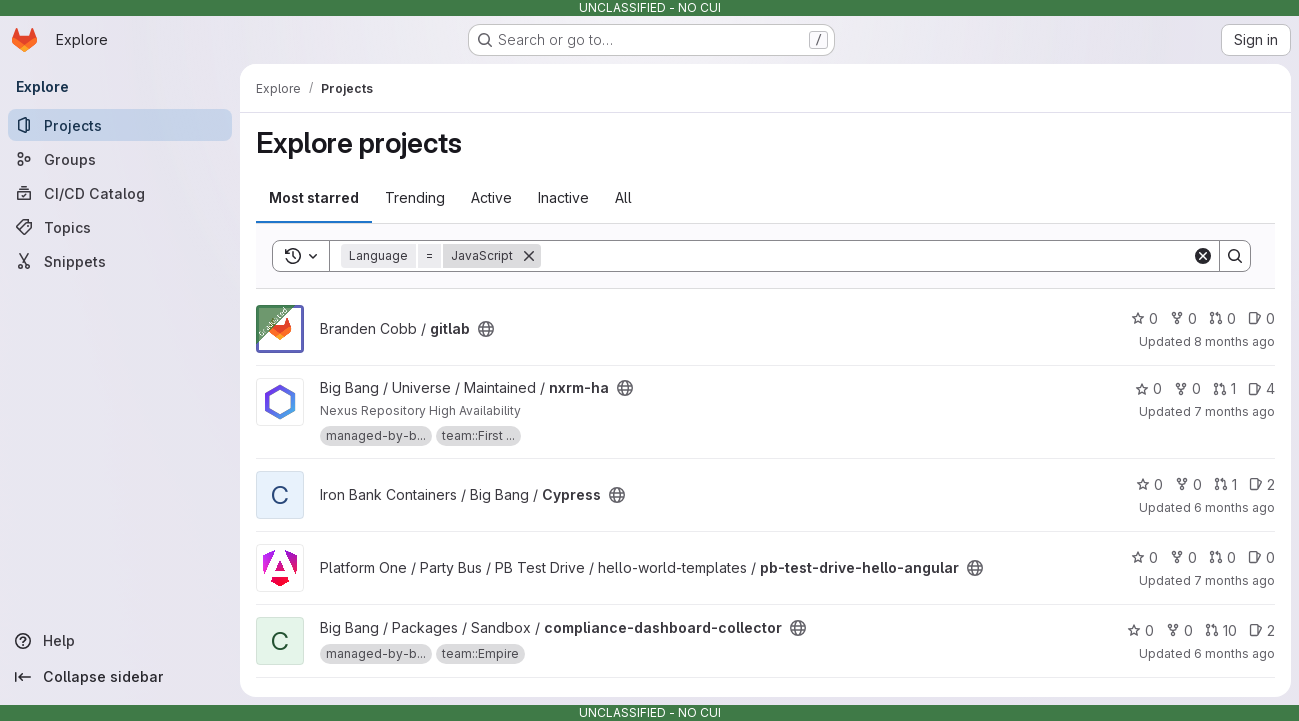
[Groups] (120, 159)
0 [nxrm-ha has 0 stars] (1148, 388)
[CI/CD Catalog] (120, 193)
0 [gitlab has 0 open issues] (1261, 318)
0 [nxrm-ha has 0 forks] (1187, 388)
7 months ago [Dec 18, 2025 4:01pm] (1234, 411)
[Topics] (120, 227)
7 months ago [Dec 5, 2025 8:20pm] (1234, 580)
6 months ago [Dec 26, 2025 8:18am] (1234, 653)
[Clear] (1203, 256)
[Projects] (120, 125)
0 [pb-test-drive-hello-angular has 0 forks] (1183, 557)
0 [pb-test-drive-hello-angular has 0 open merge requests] (1222, 557)
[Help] (120, 641)
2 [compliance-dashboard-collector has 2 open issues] (1262, 630)
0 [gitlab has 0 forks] (1183, 318)
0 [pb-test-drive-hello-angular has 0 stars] (1144, 557)
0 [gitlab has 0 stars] (1144, 318)
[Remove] (529, 256)
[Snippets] (120, 261)
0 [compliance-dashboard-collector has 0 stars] (1140, 630)
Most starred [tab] (314, 197)
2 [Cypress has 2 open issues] (1262, 484)
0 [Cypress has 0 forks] (1188, 484)
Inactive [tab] (563, 197)
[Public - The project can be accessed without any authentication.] (486, 329)
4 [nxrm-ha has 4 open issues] (1261, 388)
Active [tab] (491, 197)
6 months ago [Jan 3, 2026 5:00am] (1234, 507)
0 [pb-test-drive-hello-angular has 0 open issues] (1261, 557)
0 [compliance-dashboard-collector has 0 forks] (1179, 630)
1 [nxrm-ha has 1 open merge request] (1224, 388)
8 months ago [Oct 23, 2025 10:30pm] (1234, 341)
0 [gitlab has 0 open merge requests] (1222, 318)
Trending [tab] (415, 197)
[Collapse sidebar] (120, 677)
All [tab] (623, 197)
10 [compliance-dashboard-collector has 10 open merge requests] (1221, 630)
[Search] (866, 256)
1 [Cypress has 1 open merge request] (1225, 484)
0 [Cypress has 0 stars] (1149, 484)
